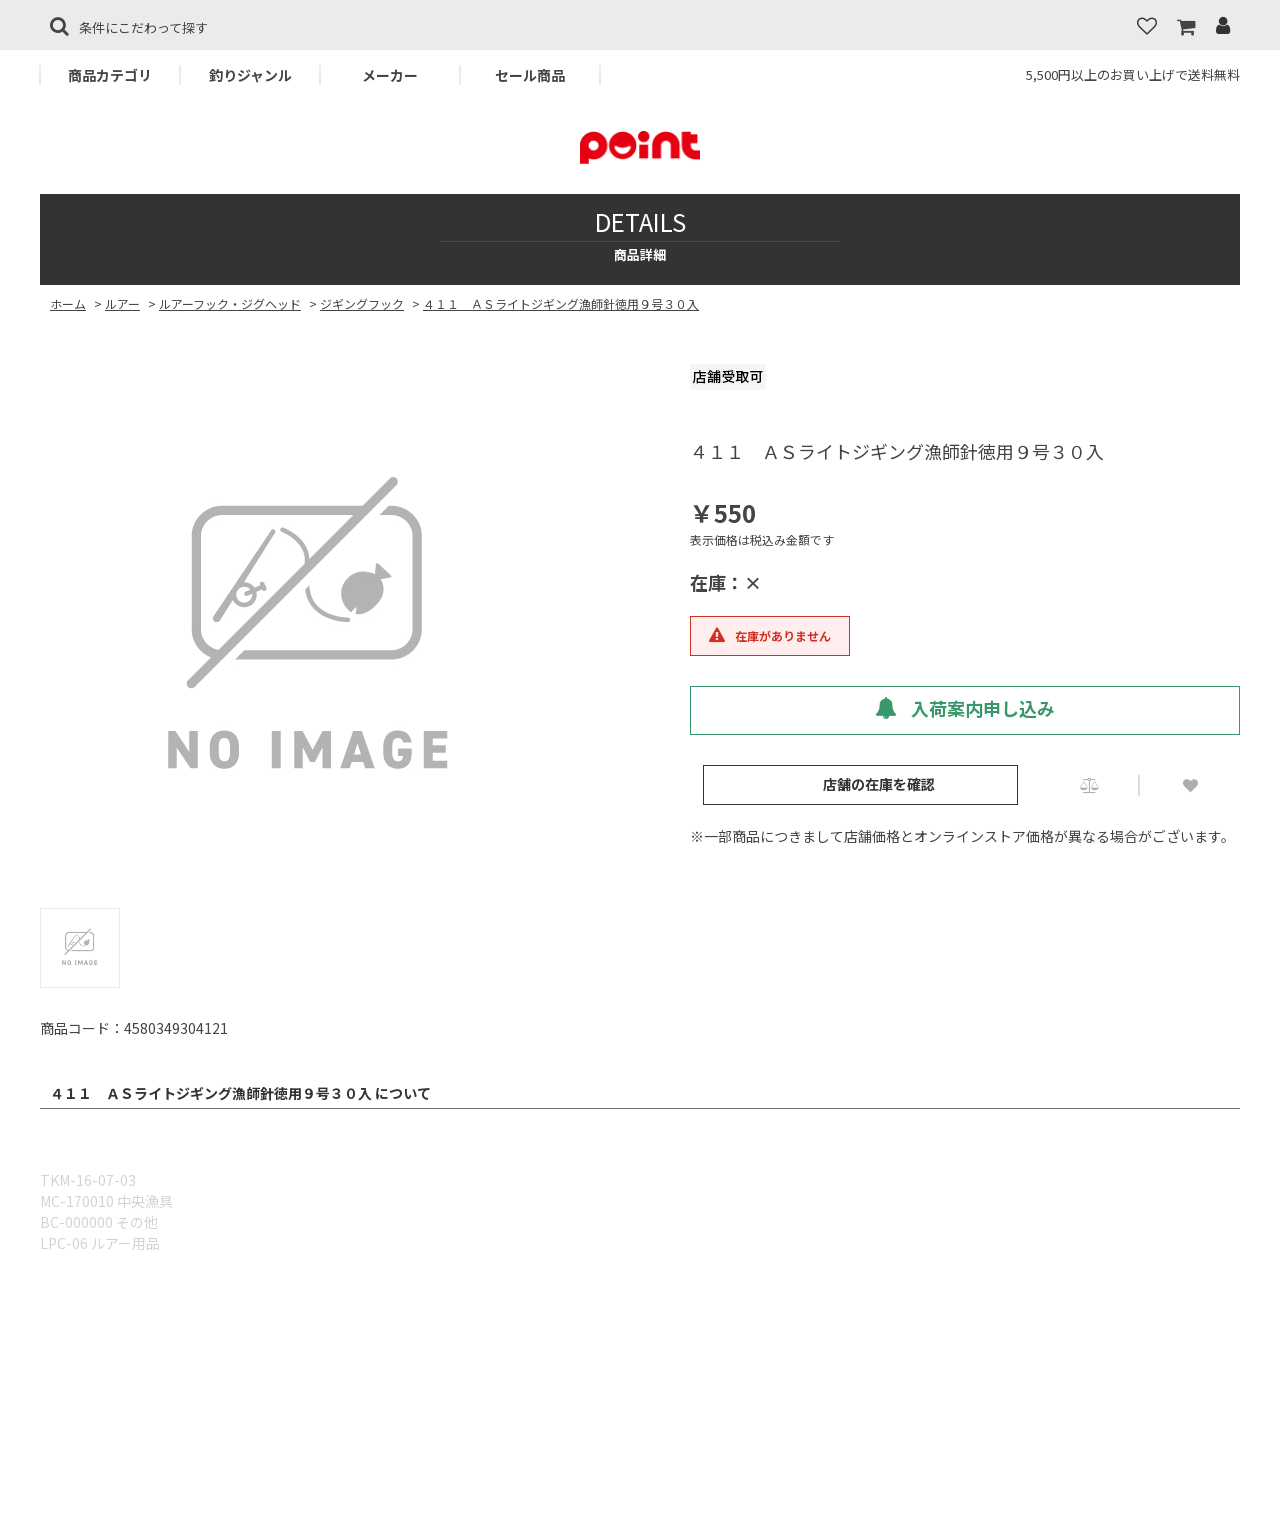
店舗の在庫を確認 (879, 784)
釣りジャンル (250, 75)
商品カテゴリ (110, 75)
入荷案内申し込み (965, 708)
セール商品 (530, 75)
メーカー (390, 75)
